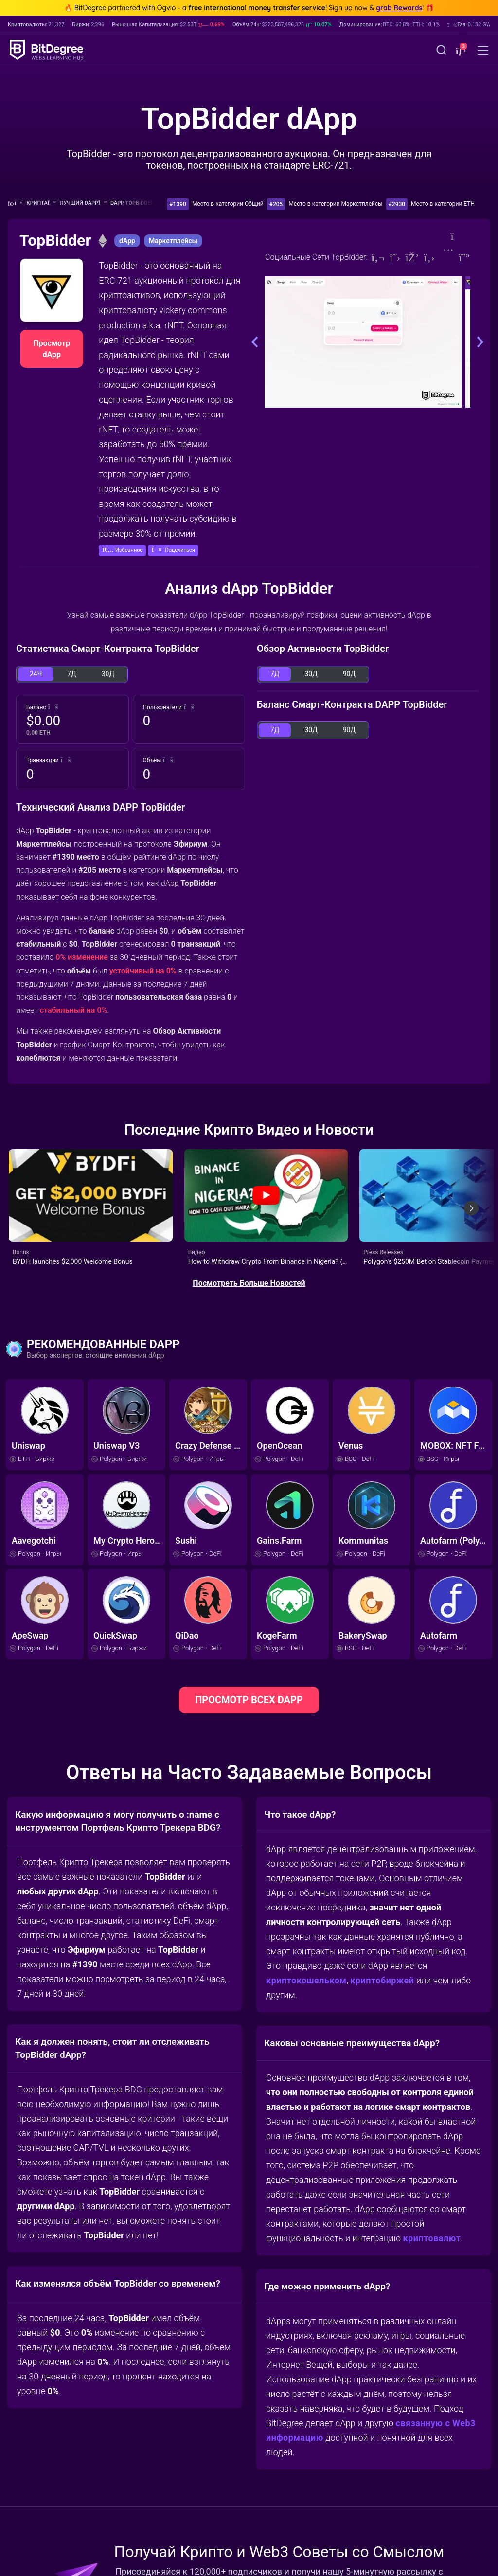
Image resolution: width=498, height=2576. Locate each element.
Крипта (41, 203)
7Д (71, 674)
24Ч (36, 674)
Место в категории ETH (443, 203)
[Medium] (464, 258)
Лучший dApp (83, 203)
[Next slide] (471, 1205)
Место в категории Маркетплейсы (335, 203)
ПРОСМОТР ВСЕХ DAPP (249, 1693)
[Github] (429, 258)
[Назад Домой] (15, 203)
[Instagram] (447, 258)
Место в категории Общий (228, 203)
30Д (108, 674)
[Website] (378, 258)
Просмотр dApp (51, 349)
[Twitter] (395, 258)
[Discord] (412, 258)
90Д (349, 674)
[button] (459, 50)
